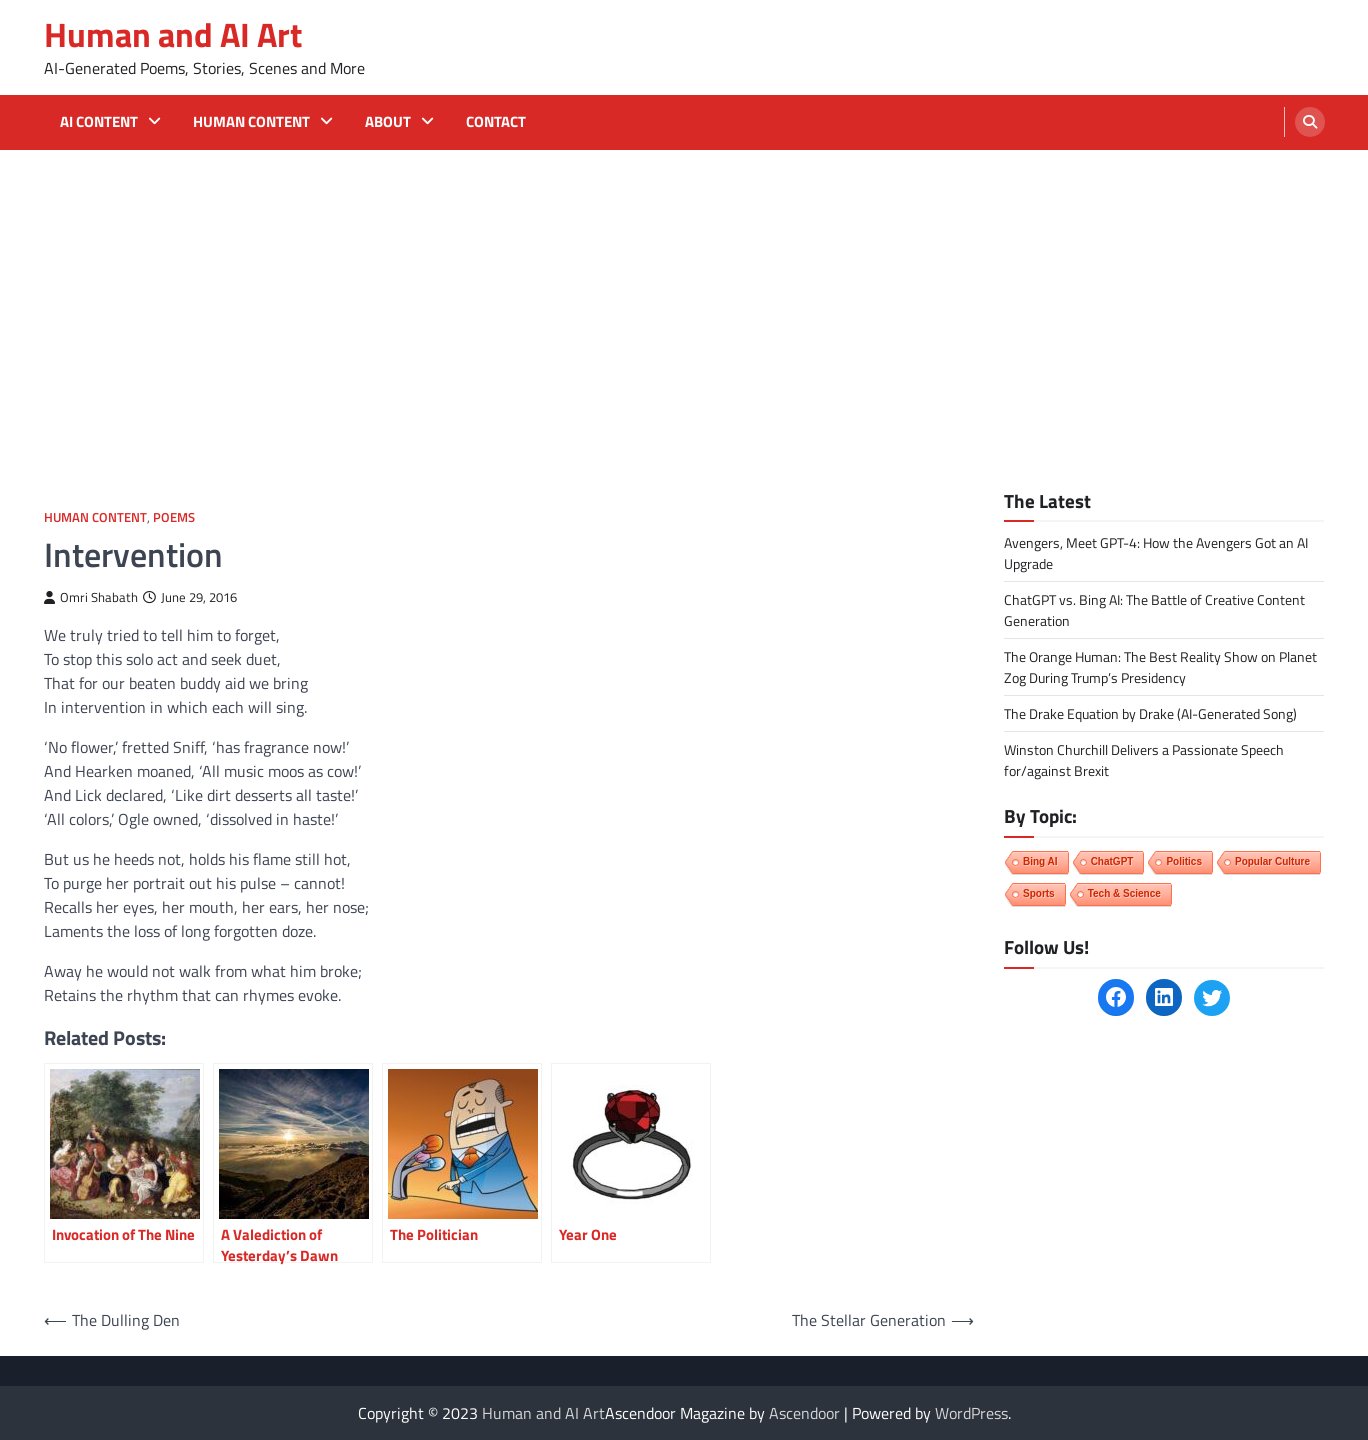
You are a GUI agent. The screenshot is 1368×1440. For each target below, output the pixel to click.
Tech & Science (1124, 893)
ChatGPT (1112, 861)
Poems (174, 517)
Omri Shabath (91, 597)
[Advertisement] (684, 300)
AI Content (99, 122)
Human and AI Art (173, 34)
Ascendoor (804, 1413)
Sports (1039, 893)
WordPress (971, 1413)
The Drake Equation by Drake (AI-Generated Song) (1150, 713)
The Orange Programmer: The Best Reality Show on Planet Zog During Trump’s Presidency (1160, 667)
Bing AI (1040, 861)
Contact (496, 122)
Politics (1184, 861)
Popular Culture (1272, 861)
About (388, 122)
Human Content (251, 122)
